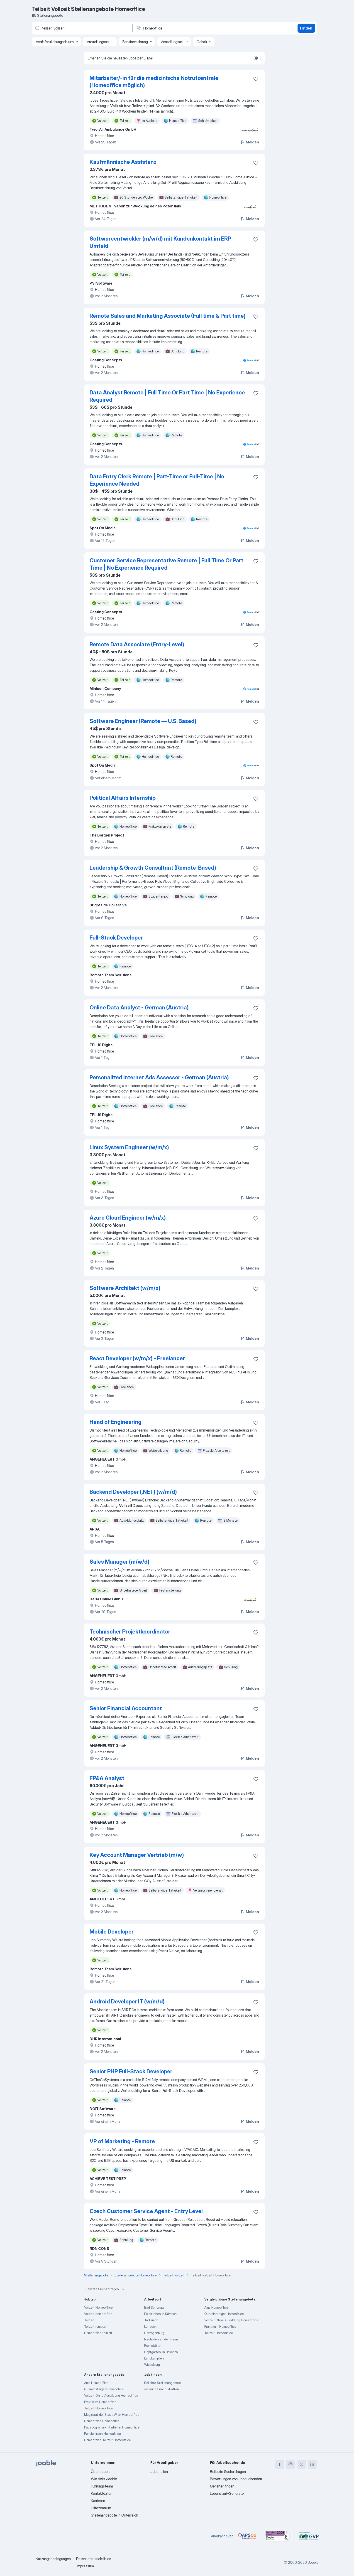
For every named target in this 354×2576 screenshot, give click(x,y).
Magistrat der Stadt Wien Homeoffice (111, 2414)
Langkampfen (154, 2358)
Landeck (150, 2326)
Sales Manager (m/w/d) (119, 1561)
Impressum (85, 2566)
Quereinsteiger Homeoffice (224, 2314)
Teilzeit (89, 2320)
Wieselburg (152, 2365)
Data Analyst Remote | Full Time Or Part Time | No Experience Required (167, 396)
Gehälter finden (222, 2486)
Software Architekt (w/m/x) (125, 1288)
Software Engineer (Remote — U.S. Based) (143, 721)
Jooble (313, 2562)
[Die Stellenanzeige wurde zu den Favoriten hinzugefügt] (256, 79)
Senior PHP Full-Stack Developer (131, 2071)
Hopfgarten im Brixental (161, 2352)
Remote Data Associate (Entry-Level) (137, 644)
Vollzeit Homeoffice (98, 2307)
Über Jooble (100, 2471)
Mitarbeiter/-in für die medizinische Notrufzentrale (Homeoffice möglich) (154, 82)
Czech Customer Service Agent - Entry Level (146, 2211)
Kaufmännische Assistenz (123, 162)
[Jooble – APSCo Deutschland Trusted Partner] (247, 2536)
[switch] (257, 58)
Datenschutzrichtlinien (93, 2558)
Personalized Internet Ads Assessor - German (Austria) (159, 1077)
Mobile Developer (112, 1931)
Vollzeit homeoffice (98, 2314)
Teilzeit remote (95, 2326)
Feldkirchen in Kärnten (160, 2314)
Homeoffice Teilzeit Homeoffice (107, 2440)
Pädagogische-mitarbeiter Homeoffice (111, 2427)
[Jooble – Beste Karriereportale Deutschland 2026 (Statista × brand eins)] (278, 2536)
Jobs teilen (159, 2471)
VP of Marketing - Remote (122, 2141)
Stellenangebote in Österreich (114, 2515)
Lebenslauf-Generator (227, 2493)
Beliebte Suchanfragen (105, 2289)
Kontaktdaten (101, 2493)
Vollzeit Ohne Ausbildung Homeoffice (231, 2320)
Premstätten (153, 2345)
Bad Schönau (154, 2307)
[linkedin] (312, 2464)
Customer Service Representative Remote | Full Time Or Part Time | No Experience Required (166, 564)
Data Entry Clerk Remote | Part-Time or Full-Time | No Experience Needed (157, 480)
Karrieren (98, 2500)
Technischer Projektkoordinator (130, 1631)
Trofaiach (151, 2320)
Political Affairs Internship (123, 798)
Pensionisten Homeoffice (102, 2434)
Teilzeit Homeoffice (218, 2333)
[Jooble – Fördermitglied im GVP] (309, 2536)
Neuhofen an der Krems (161, 2339)
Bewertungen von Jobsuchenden (236, 2479)
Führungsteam (102, 2486)
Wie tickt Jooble (104, 2479)
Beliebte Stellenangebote (162, 2383)
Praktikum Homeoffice (220, 2326)
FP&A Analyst (107, 1778)
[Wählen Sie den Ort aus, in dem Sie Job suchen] (183, 28)
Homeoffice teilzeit (98, 2333)
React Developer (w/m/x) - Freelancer (137, 1358)
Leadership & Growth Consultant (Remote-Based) (153, 867)
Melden (249, 142)
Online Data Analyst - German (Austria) (139, 1007)
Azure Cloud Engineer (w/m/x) (128, 1217)
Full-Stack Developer (116, 937)
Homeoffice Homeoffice (102, 2421)
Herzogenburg (154, 2333)
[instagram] (290, 2464)
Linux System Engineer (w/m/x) (129, 1147)
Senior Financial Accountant (126, 1708)
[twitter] (301, 2464)
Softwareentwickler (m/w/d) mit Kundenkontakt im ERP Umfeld (160, 242)
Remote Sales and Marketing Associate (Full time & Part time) (168, 315)
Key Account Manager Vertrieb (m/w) (137, 1855)
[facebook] (279, 2464)
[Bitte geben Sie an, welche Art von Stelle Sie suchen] (82, 28)
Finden (306, 28)
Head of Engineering (116, 1422)
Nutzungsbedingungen (53, 2558)
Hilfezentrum (101, 2508)
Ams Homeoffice (216, 2307)
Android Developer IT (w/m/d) (127, 2001)
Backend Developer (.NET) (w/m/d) (133, 1492)
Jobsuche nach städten (161, 2389)
